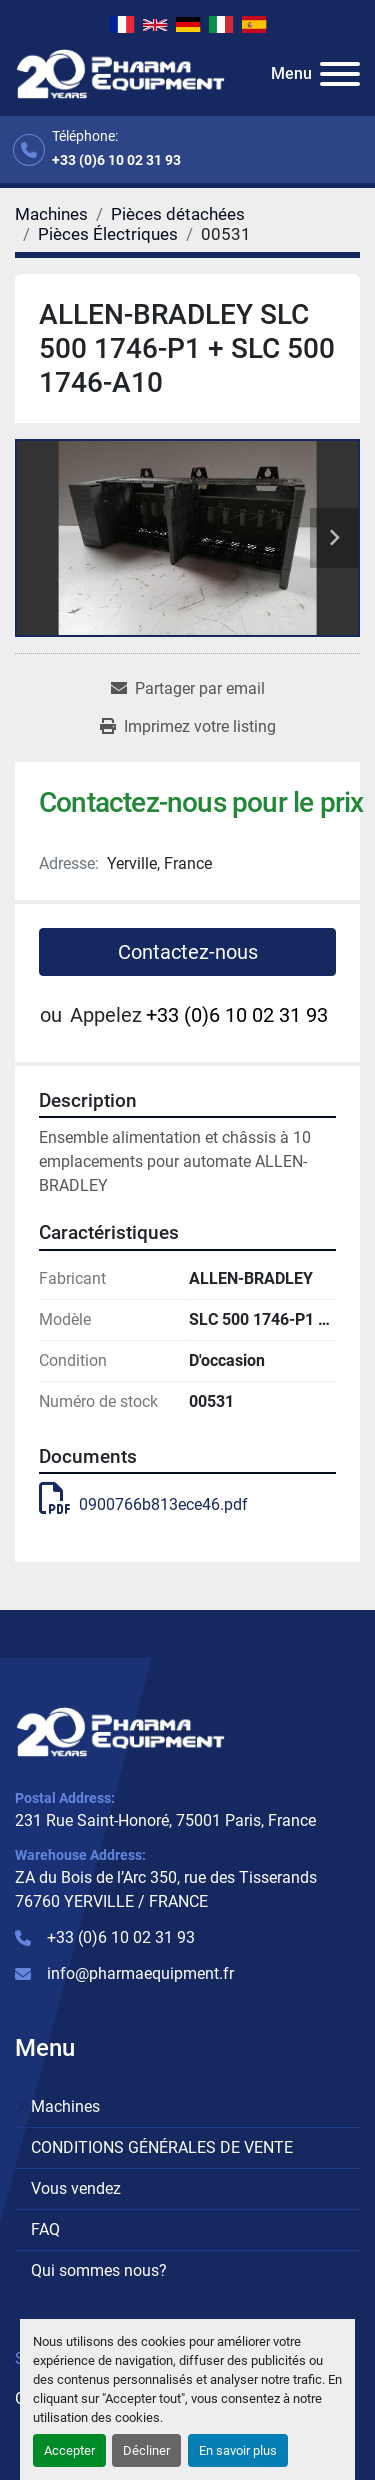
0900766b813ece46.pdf (143, 1504)
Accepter (69, 2450)
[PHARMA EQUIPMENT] (120, 1730)
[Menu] (340, 74)
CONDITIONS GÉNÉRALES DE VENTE (162, 2147)
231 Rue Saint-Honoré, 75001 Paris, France (165, 1820)
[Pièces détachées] (178, 214)
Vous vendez (76, 2188)
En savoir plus (238, 2450)
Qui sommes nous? (99, 2270)
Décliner (146, 2450)
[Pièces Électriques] (108, 234)
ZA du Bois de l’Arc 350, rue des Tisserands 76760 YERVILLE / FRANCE (166, 1889)
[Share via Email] (188, 689)
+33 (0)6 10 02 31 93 (116, 160)
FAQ (45, 2229)
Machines (65, 2106)
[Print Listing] (188, 727)
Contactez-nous (188, 952)
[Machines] (51, 214)
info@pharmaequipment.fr (140, 1973)
